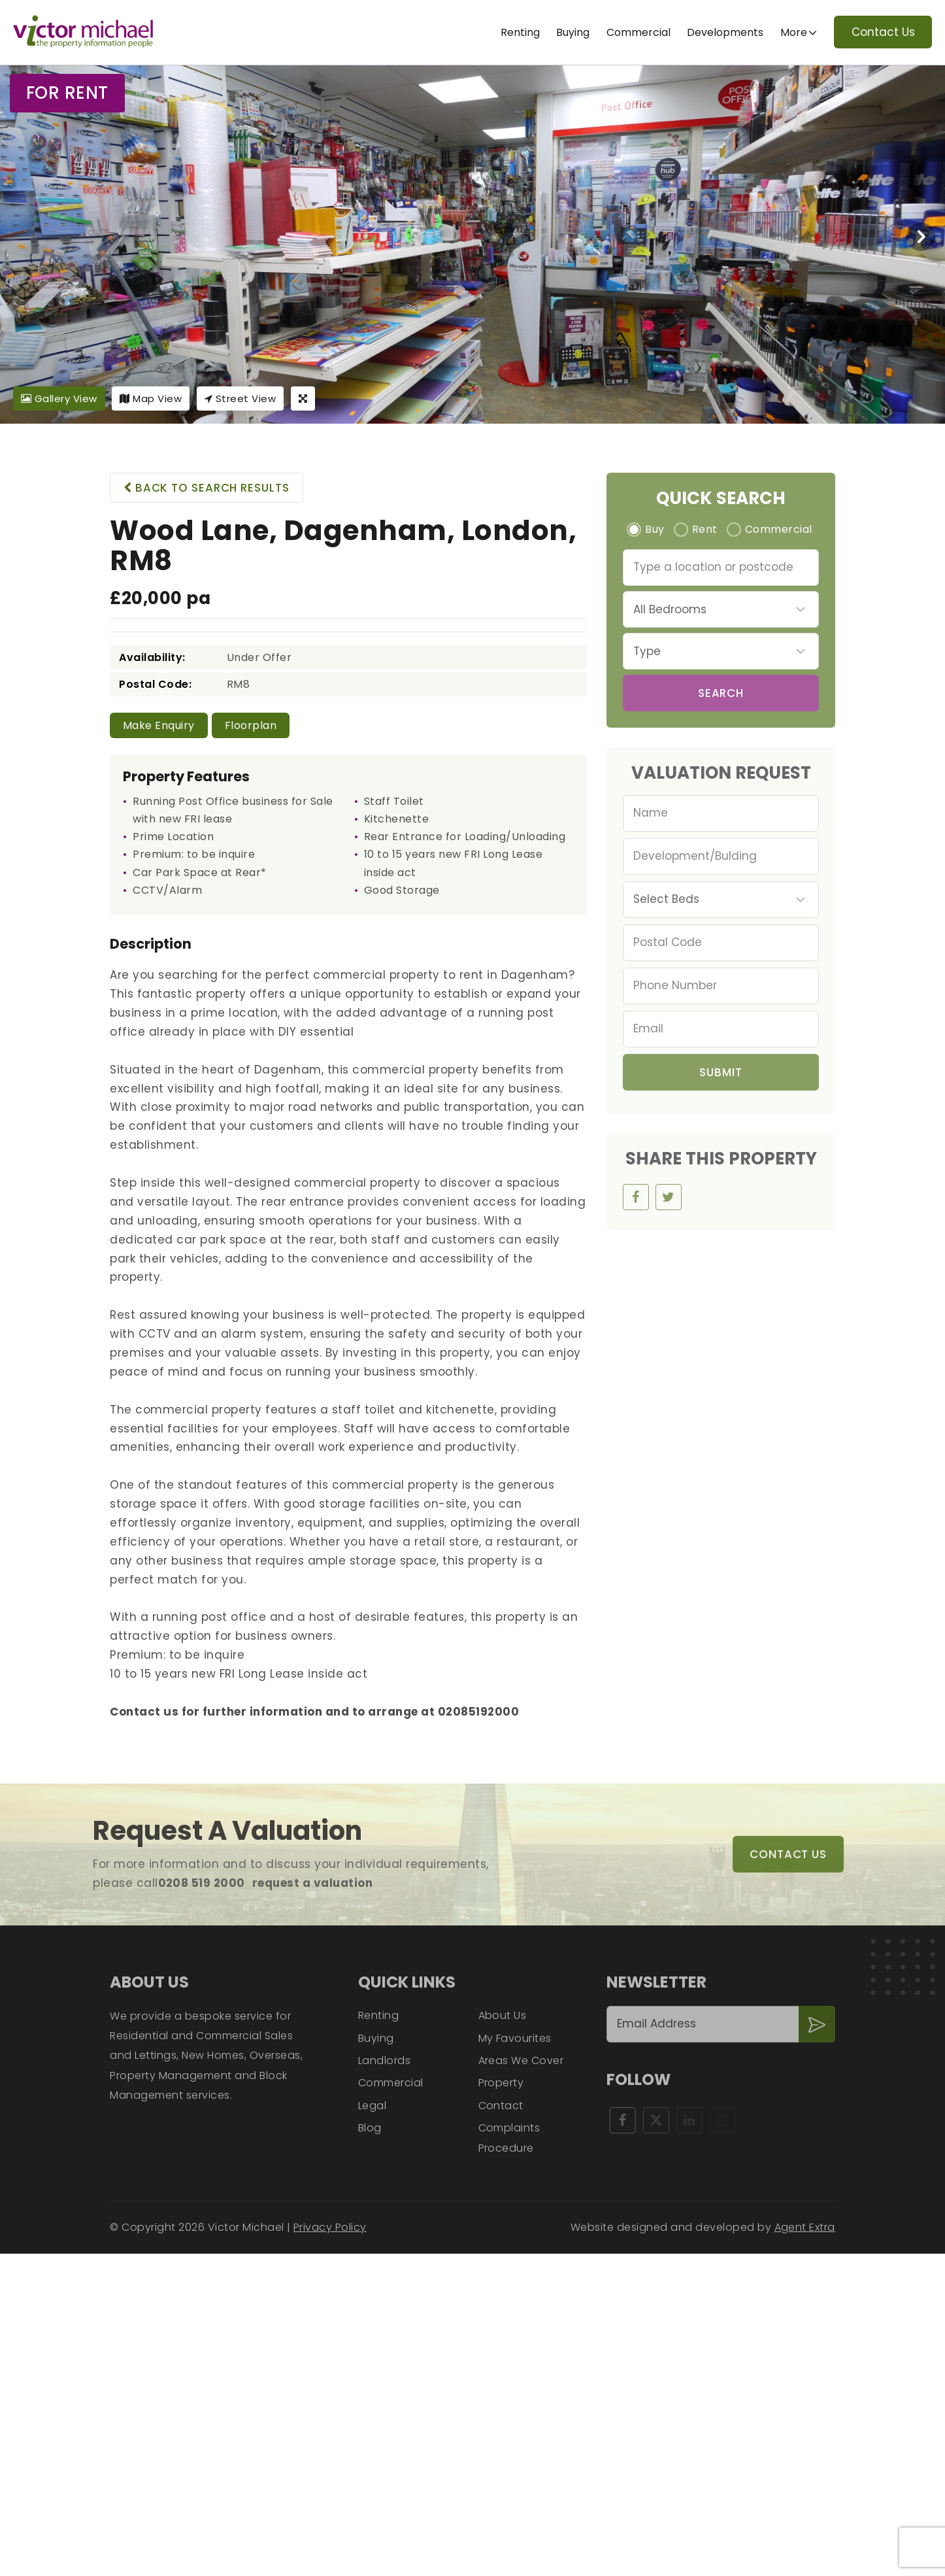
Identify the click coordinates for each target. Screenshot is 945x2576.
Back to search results (207, 488)
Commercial (638, 32)
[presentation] (920, 236)
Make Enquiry (159, 725)
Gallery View (59, 398)
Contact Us (883, 32)
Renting (520, 32)
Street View (240, 398)
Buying (572, 32)
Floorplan (251, 725)
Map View (151, 398)
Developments (725, 32)
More (793, 32)
